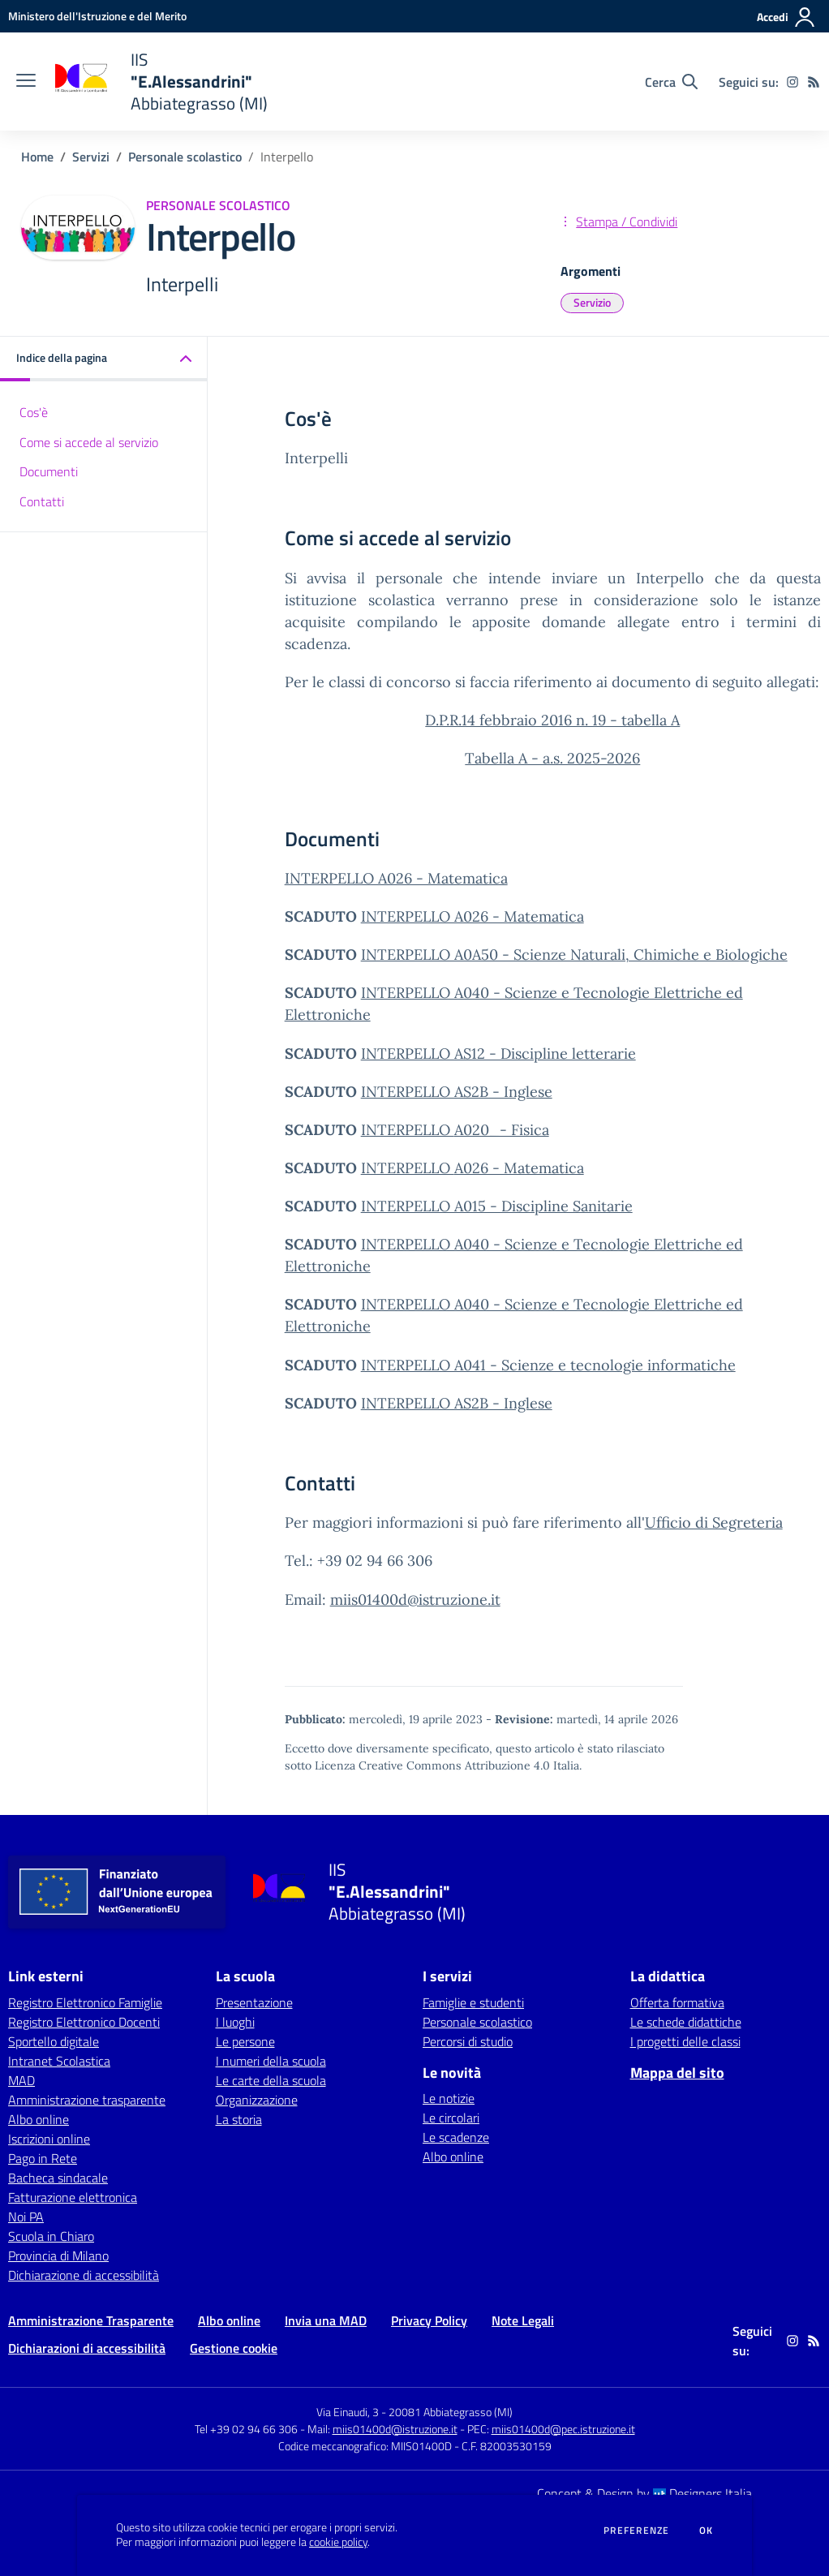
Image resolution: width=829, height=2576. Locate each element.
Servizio (592, 302)
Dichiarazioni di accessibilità (86, 2348)
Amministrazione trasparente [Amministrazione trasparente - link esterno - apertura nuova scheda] (86, 2099)
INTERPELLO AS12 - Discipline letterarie (498, 1053)
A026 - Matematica (519, 1168)
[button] (104, 359)
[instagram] (792, 82)
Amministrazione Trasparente (91, 2320)
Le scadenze (456, 2137)
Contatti (41, 501)
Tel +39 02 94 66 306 (246, 2428)
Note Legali (523, 2320)
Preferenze (636, 2530)
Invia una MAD (326, 2320)
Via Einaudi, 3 (348, 2411)
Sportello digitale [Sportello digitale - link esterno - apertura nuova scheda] (53, 2041)
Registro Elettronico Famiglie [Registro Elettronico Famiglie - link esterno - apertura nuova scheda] (85, 2002)
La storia (239, 2119)
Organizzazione (257, 2099)
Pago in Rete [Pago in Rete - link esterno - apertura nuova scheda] (42, 2158)
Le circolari (451, 2117)
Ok (706, 2530)
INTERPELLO (407, 1129)
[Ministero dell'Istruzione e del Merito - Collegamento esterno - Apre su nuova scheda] (97, 15)
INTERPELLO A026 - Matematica (396, 878)
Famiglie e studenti (473, 2002)
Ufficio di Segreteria (714, 1522)
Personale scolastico (185, 156)
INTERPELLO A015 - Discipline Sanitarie (497, 1206)
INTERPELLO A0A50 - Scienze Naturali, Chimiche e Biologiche (574, 954)
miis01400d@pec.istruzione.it (563, 2428)
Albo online (453, 2156)
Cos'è (33, 412)
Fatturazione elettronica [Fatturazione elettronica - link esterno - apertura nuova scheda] (72, 2197)
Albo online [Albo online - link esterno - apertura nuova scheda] (38, 2119)
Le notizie (449, 2098)
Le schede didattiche (685, 2022)
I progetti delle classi (685, 2041)
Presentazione (254, 2002)
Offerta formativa (677, 2002)
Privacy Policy (429, 2320)
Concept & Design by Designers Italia (644, 2493)
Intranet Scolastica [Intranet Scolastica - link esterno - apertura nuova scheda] (59, 2061)
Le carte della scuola (271, 2080)
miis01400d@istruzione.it (415, 1599)
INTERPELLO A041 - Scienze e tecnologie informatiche (548, 1365)
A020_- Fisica (501, 1129)
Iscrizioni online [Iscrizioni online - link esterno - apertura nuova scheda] (49, 2138)
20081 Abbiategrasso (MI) (451, 2411)
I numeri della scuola (271, 2061)
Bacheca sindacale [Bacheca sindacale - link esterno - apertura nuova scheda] (58, 2177)
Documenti (48, 471)
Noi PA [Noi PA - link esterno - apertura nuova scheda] (26, 2216)
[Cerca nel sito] (671, 81)
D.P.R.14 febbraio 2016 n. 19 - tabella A (552, 720)
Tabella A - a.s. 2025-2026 (552, 758)
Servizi (91, 156)
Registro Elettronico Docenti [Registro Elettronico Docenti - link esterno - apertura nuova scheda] (84, 2022)
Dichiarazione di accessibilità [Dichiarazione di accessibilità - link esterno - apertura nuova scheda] (83, 2275)
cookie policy (338, 2542)
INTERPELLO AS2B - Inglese (456, 1091)
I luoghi (235, 2022)
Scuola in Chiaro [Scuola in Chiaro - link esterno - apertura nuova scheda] (51, 2236)
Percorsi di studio (468, 2041)
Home (37, 156)
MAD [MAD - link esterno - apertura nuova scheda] (21, 2080)
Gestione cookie (233, 2348)
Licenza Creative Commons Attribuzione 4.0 (432, 1765)
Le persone (245, 2041)
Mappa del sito (677, 2073)
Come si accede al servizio (88, 442)
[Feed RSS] (813, 82)
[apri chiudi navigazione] (26, 82)
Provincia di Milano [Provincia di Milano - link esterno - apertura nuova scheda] (58, 2255)
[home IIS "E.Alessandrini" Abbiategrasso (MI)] (160, 81)
